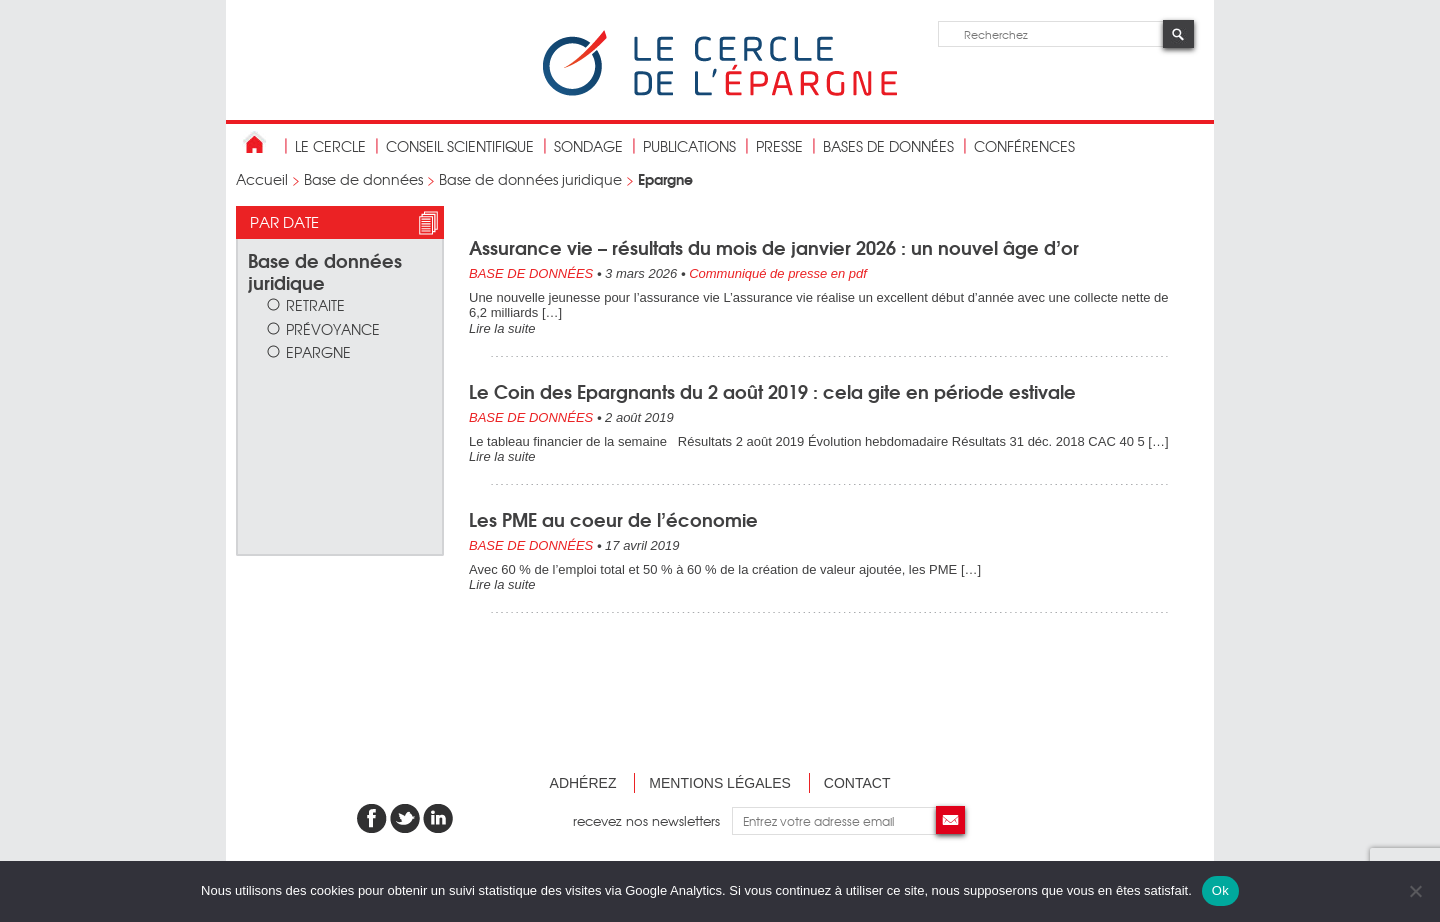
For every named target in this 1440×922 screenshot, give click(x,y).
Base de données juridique (530, 179)
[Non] (1415, 891)
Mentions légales (720, 783)
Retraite (315, 304)
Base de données (363, 179)
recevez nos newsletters (652, 820)
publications (689, 146)
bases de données (888, 146)
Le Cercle (330, 146)
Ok (1220, 890)
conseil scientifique (460, 146)
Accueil (262, 179)
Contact (857, 783)
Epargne (318, 351)
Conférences (1024, 146)
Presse (779, 146)
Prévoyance (333, 328)
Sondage (588, 146)
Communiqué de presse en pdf (778, 273)
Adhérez (583, 783)
